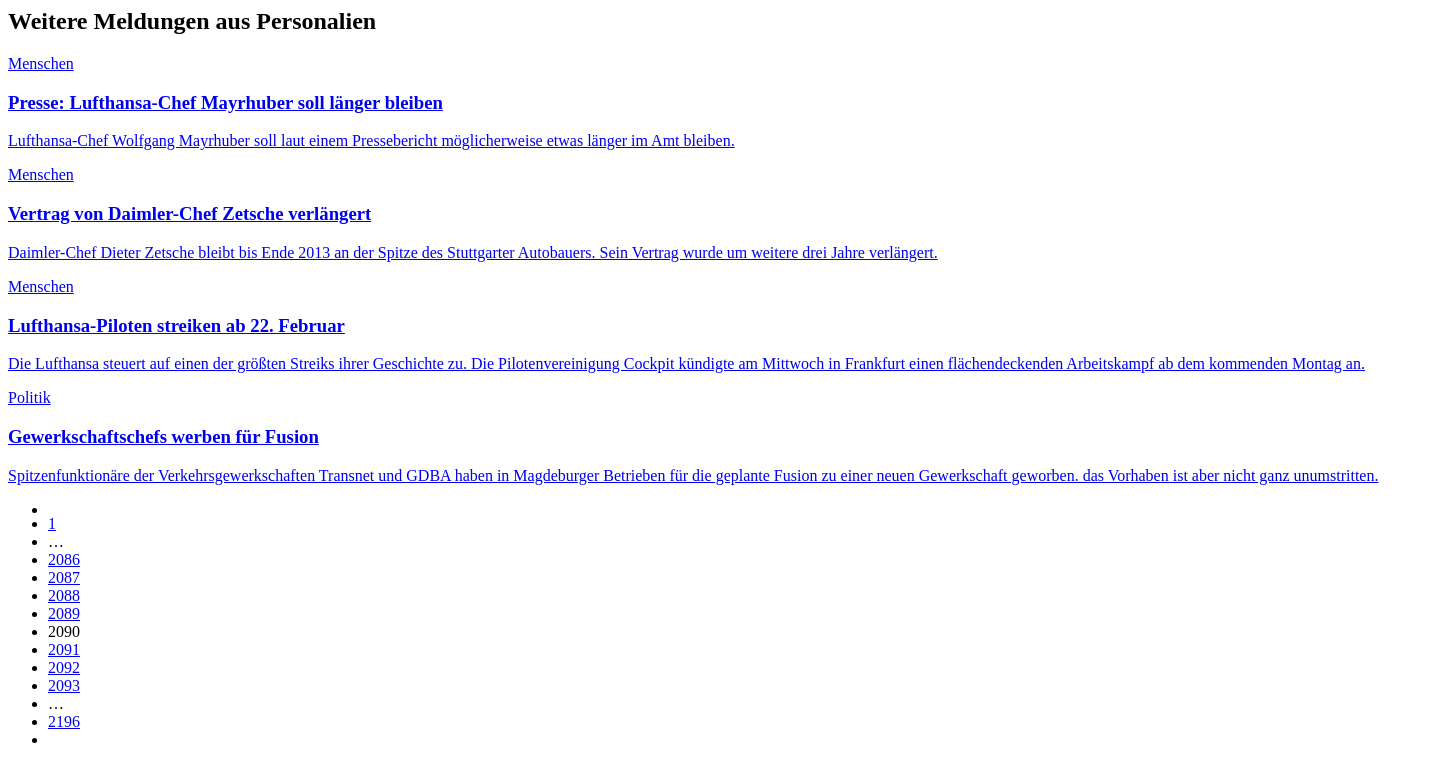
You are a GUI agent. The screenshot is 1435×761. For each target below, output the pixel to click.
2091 (64, 649)
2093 (64, 685)
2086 (64, 559)
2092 (64, 667)
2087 (64, 577)
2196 (64, 721)
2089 (64, 613)
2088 (64, 595)
